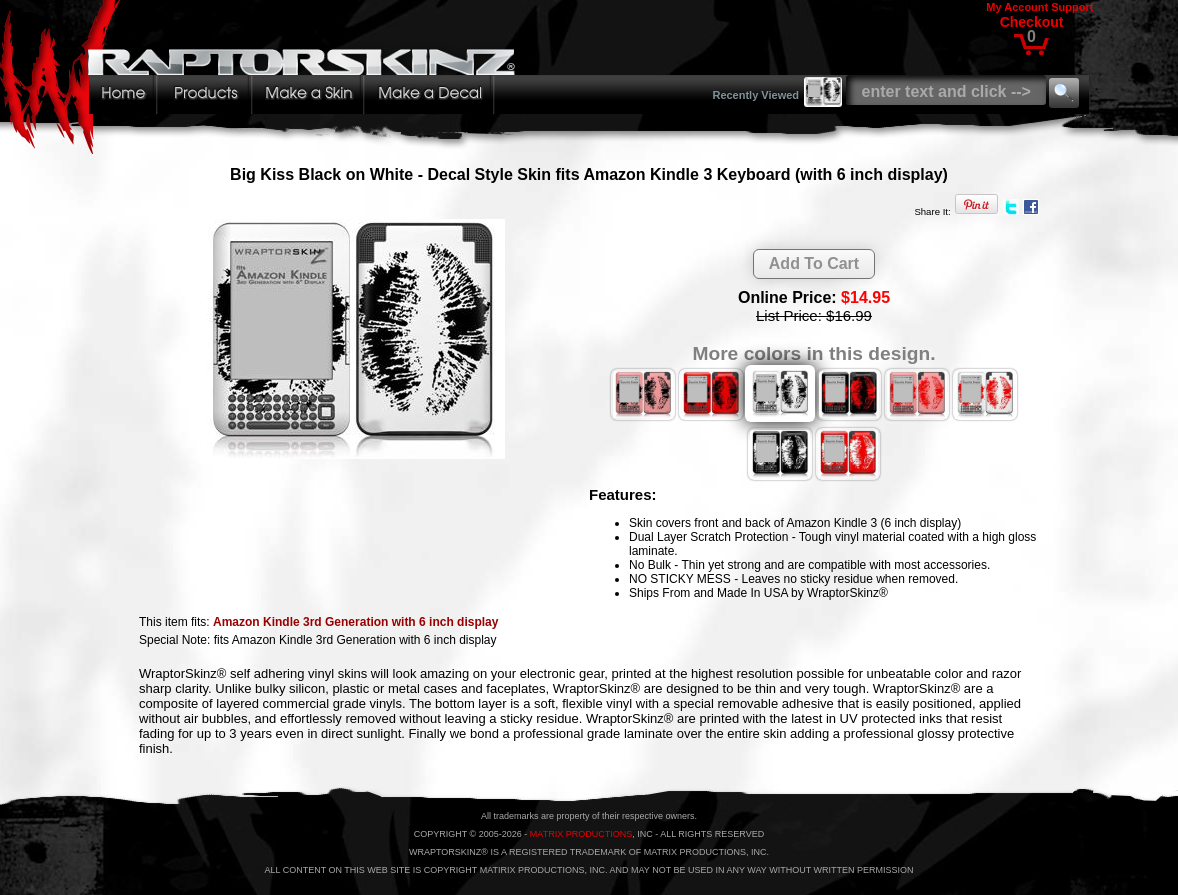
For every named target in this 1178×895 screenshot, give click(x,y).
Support (1072, 7)
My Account (1017, 7)
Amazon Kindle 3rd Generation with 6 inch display (355, 622)
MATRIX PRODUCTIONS (581, 834)
